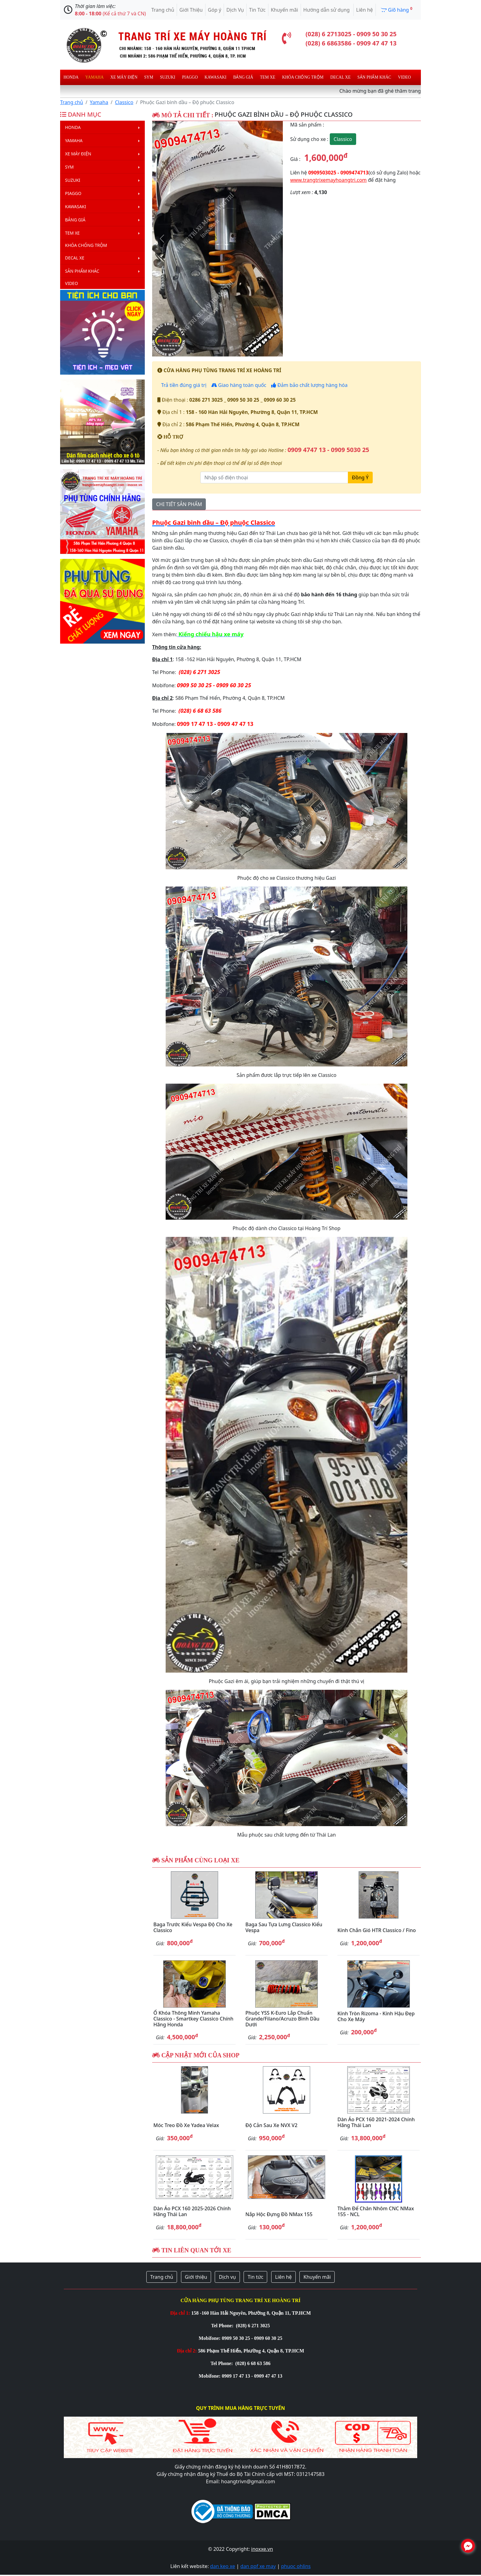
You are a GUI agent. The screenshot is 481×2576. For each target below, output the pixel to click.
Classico (124, 102)
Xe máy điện (123, 77)
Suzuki (167, 77)
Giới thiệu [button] (196, 2277)
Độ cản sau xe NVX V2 (271, 2125)
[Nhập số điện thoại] (274, 477)
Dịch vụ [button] (227, 2277)
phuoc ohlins (296, 2566)
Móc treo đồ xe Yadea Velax (186, 2125)
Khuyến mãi (284, 9)
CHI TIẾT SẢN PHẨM (179, 504)
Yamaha (94, 77)
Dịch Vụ (235, 9)
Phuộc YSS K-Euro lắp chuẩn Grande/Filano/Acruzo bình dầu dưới (282, 2018)
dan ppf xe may (258, 2566)
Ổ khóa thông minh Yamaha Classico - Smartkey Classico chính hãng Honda (193, 2018)
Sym (148, 77)
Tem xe (267, 77)
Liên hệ (364, 9)
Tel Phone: (223, 2325)
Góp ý (214, 9)
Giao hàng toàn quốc (238, 385)
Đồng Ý (360, 477)
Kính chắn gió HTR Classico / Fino (376, 1930)
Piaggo (190, 77)
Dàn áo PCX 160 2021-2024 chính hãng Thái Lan (376, 2122)
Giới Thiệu (191, 9)
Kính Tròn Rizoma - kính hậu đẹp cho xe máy (376, 2016)
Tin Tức (257, 9)
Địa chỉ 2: (187, 2350)
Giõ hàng (396, 9)
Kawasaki (215, 77)
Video (404, 77)
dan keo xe (222, 2566)
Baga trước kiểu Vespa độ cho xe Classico (192, 1927)
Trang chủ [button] (161, 2277)
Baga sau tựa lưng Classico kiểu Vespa (283, 1927)
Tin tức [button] (255, 2277)
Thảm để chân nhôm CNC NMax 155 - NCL (375, 2211)
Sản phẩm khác (374, 77)
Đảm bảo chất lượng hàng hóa (309, 385)
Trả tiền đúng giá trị (183, 385)
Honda (71, 77)
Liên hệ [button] (283, 2277)
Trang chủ (162, 9)
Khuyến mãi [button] (317, 2277)
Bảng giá (243, 77)
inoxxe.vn (262, 2549)
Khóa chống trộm (303, 77)
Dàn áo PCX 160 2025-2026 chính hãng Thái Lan (192, 2211)
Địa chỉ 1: (180, 2313)
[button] (162, 239)
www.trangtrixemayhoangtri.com (328, 180)
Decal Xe (340, 77)
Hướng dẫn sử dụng (327, 9)
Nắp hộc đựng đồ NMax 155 (279, 2214)
